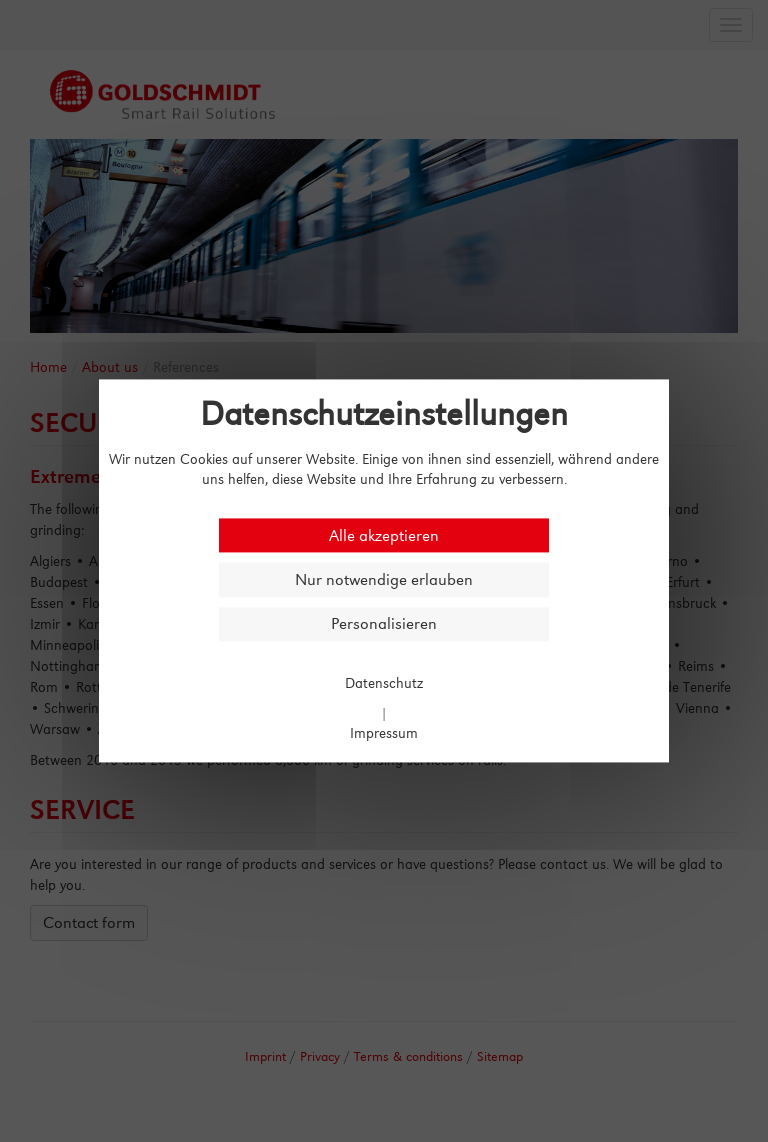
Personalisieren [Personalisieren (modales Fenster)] (384, 624)
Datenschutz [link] (384, 682)
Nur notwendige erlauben (384, 579)
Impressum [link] (384, 733)
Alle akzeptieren (384, 535)
